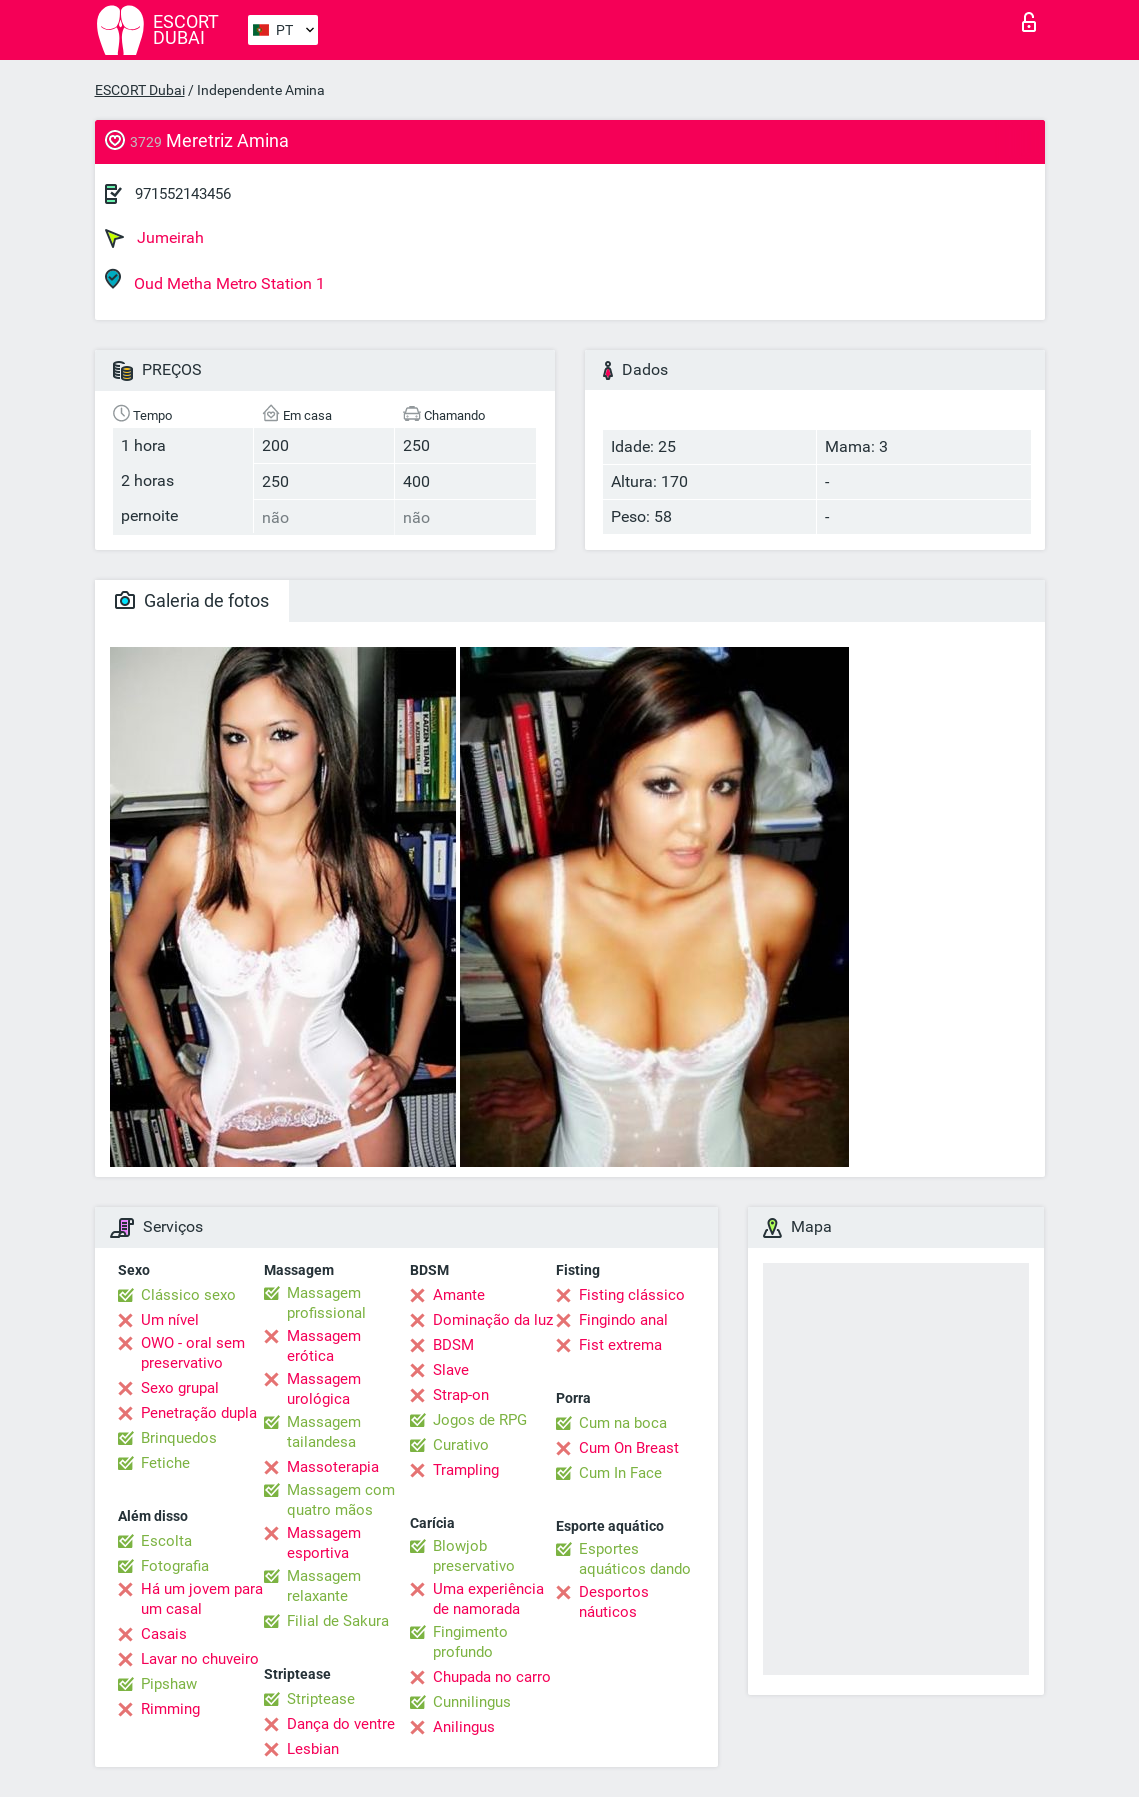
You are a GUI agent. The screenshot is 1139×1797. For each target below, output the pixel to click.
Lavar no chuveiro (200, 1659)
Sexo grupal (180, 1388)
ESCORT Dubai (140, 90)
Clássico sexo (188, 1295)
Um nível (170, 1320)
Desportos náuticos (614, 1602)
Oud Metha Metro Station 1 (215, 280)
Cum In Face (620, 1473)
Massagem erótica (324, 1346)
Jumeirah (154, 238)
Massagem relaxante (324, 1586)
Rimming (170, 1709)
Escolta (166, 1541)
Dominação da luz (493, 1320)
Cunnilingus (472, 1702)
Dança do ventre (341, 1724)
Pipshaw (169, 1684)
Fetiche (165, 1463)
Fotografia (175, 1566)
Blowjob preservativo (474, 1556)
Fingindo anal (623, 1320)
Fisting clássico (632, 1295)
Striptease (321, 1699)
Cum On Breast (629, 1448)
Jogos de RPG (480, 1420)
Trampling (466, 1470)
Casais (164, 1634)
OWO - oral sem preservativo (193, 1353)
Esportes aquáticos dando (635, 1559)
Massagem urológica (324, 1389)
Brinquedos (179, 1438)
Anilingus (464, 1727)
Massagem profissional (326, 1303)
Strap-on (461, 1395)
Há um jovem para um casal (202, 1599)
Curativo (461, 1445)
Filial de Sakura (338, 1621)
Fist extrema (620, 1345)
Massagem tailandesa (324, 1432)
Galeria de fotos (192, 600)
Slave (451, 1370)
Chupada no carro (492, 1677)
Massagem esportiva (324, 1543)
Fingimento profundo (470, 1642)
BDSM (453, 1345)
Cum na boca (623, 1423)
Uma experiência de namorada (488, 1599)
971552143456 (183, 194)
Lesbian (313, 1749)
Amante (459, 1295)
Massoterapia (333, 1467)
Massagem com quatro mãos (341, 1500)
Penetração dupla (199, 1413)
